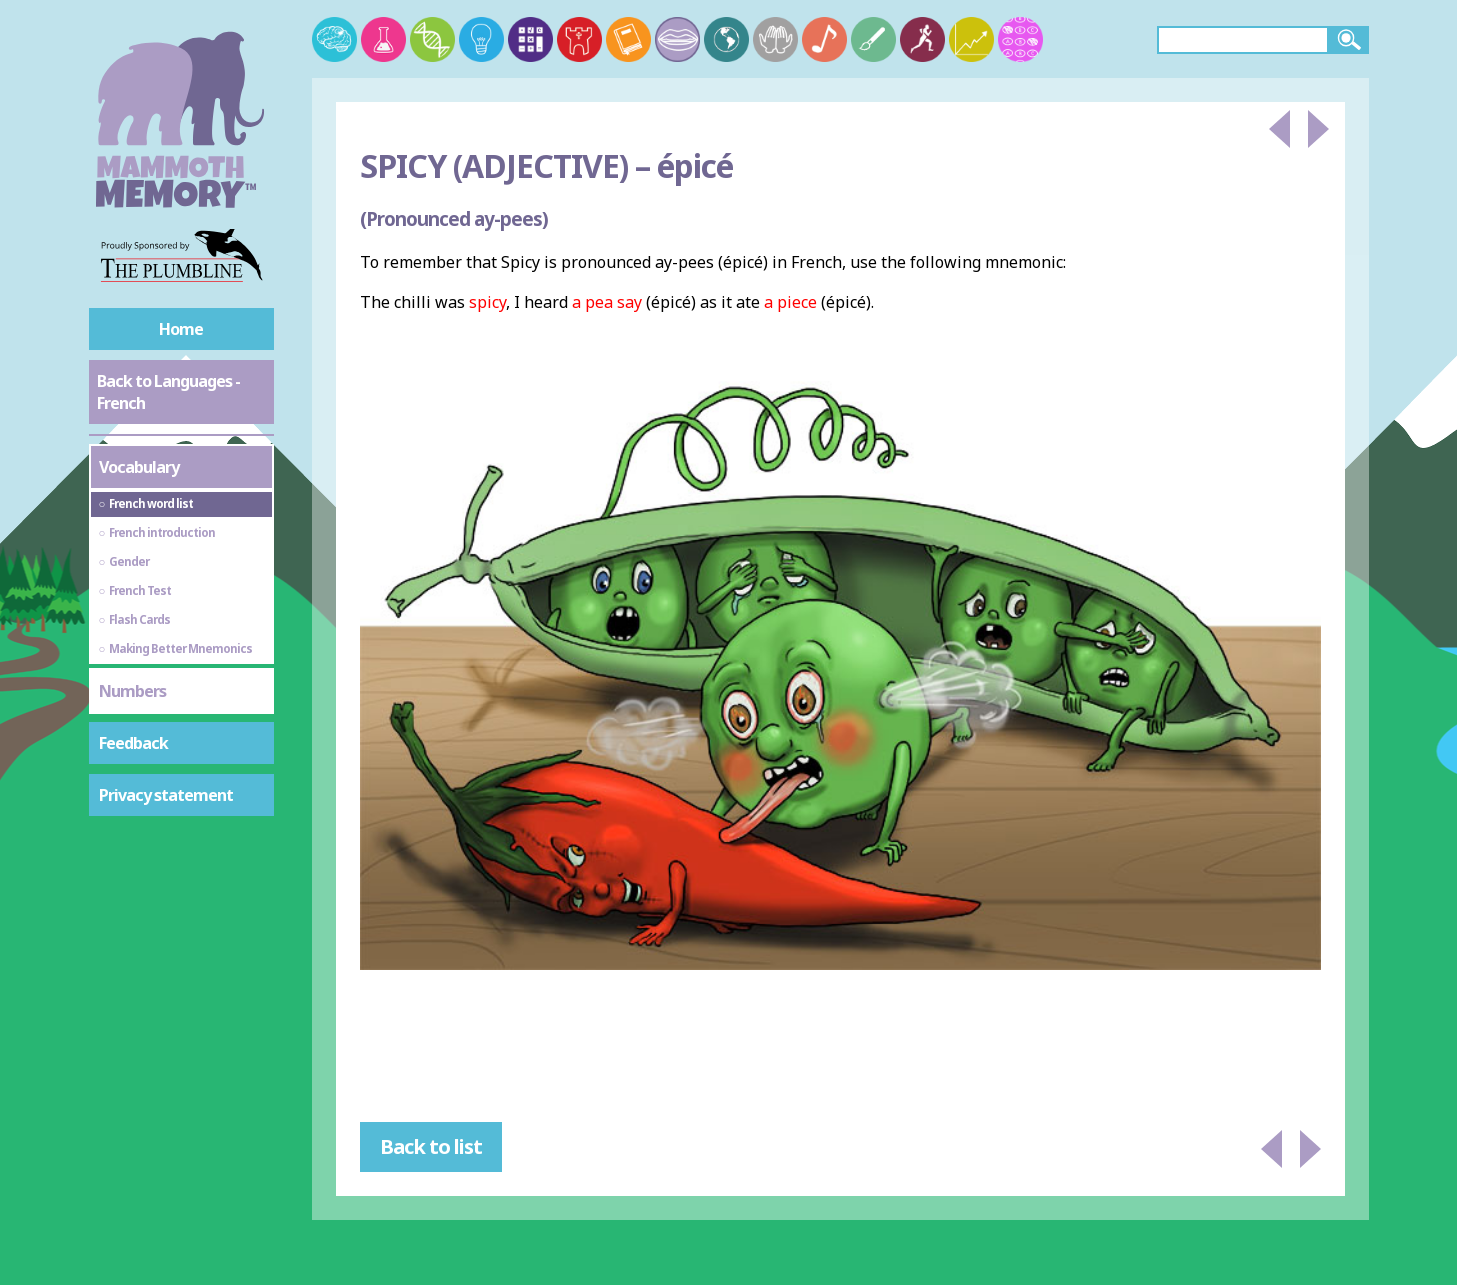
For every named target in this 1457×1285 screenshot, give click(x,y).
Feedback (133, 743)
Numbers (132, 691)
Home (181, 329)
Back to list (431, 1146)
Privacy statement (166, 795)
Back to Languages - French (168, 392)
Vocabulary (139, 467)
